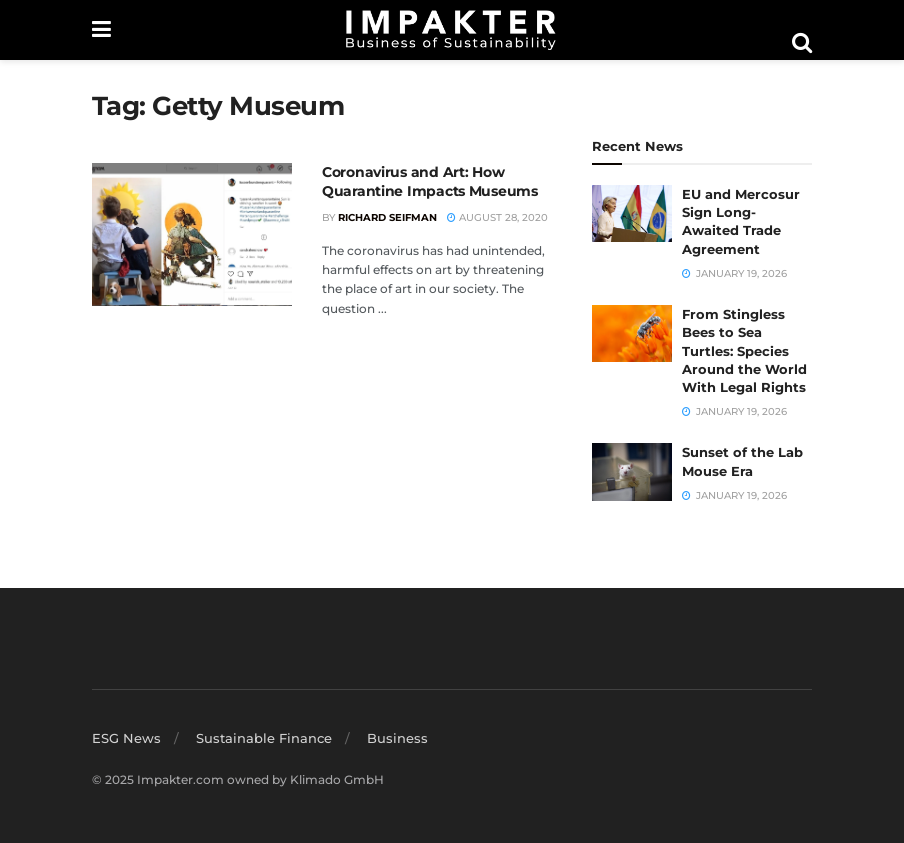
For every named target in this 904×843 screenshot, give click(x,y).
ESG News (126, 738)
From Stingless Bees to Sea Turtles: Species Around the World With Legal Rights (744, 350)
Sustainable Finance (264, 738)
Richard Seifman (387, 217)
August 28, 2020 (497, 217)
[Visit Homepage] (451, 30)
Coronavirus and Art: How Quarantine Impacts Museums (430, 182)
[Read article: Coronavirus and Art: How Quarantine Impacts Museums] (192, 234)
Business (397, 738)
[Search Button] (802, 43)
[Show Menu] (101, 30)
